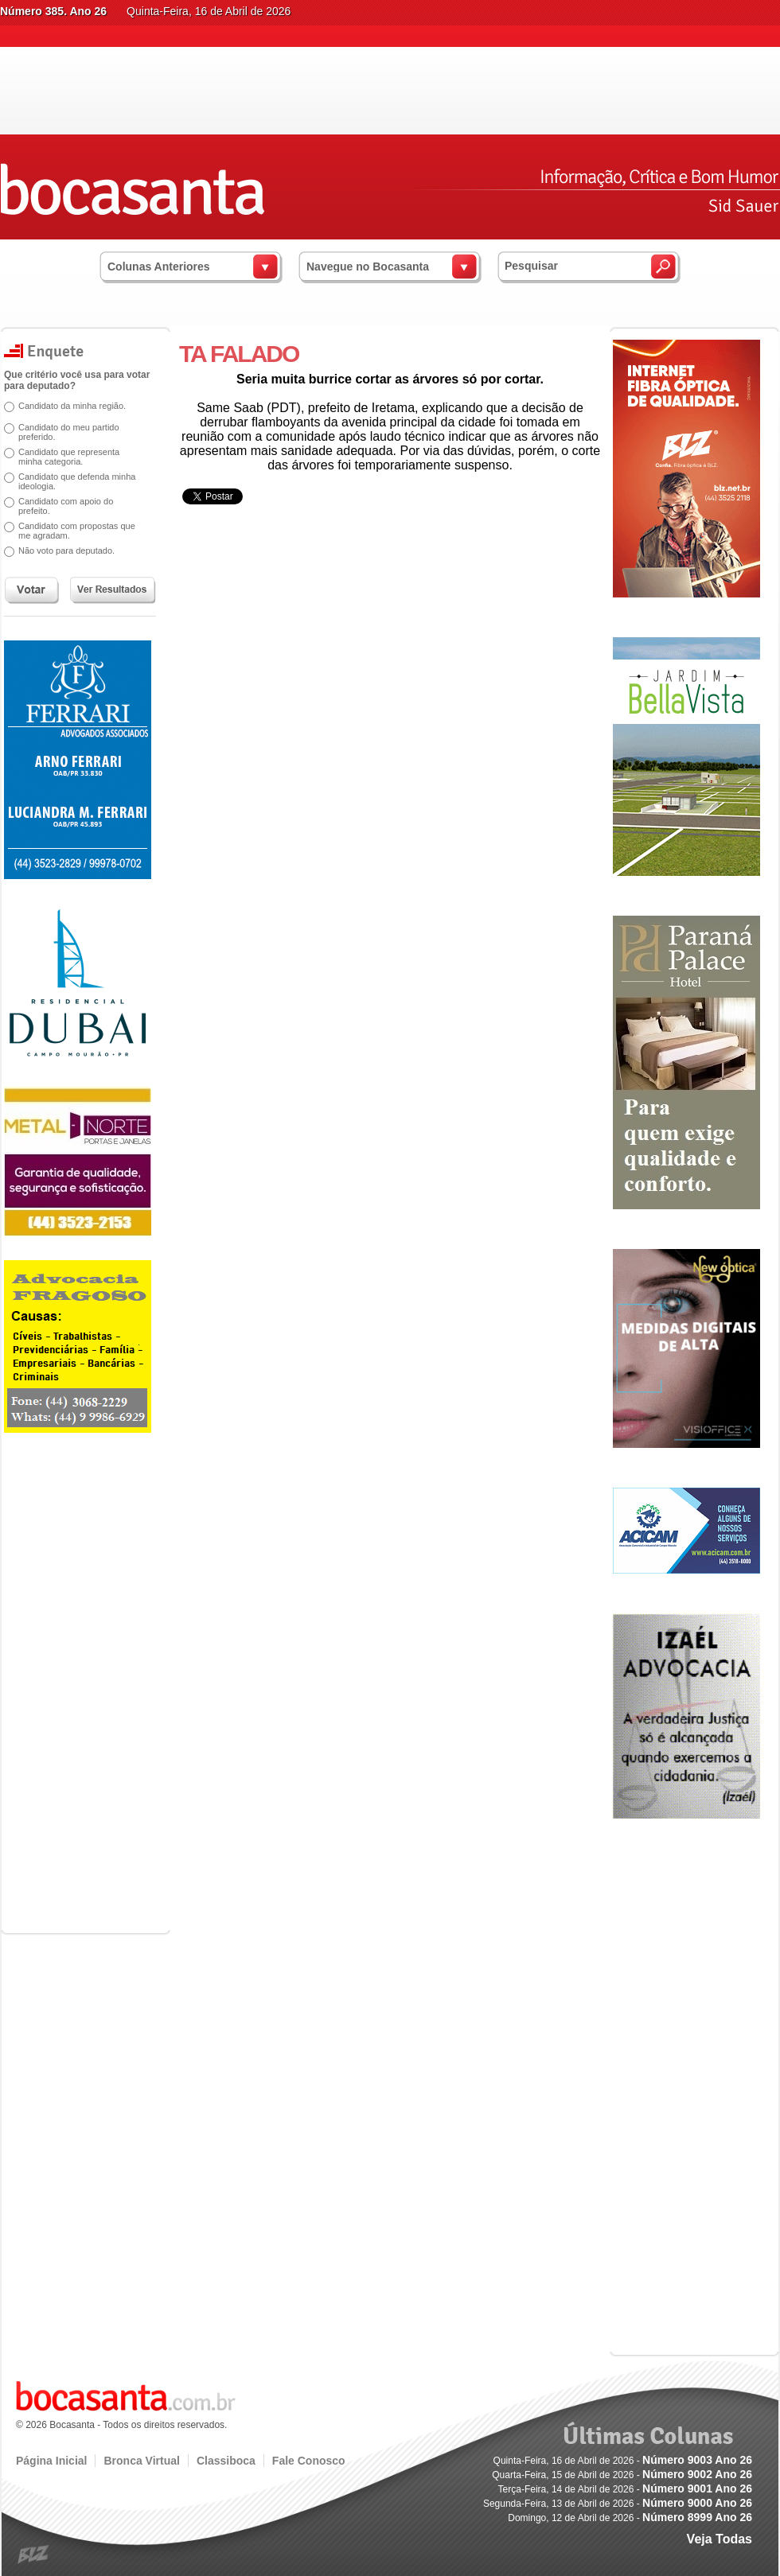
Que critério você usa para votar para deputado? (77, 380)
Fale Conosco (308, 2460)
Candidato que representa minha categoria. (68, 456)
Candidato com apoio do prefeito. (65, 506)
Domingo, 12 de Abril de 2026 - (630, 2517)
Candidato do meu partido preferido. (68, 432)
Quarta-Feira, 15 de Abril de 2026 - (622, 2475)
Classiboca (226, 2460)
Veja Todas (719, 2539)
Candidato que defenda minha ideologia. (76, 481)
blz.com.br (34, 2554)
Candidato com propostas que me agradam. (76, 530)
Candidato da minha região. (72, 406)
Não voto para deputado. (66, 550)
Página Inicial (51, 2460)
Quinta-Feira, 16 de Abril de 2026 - (622, 2460)
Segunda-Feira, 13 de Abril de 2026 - (617, 2503)
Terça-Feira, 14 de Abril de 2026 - (625, 2489)
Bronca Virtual (141, 2460)
